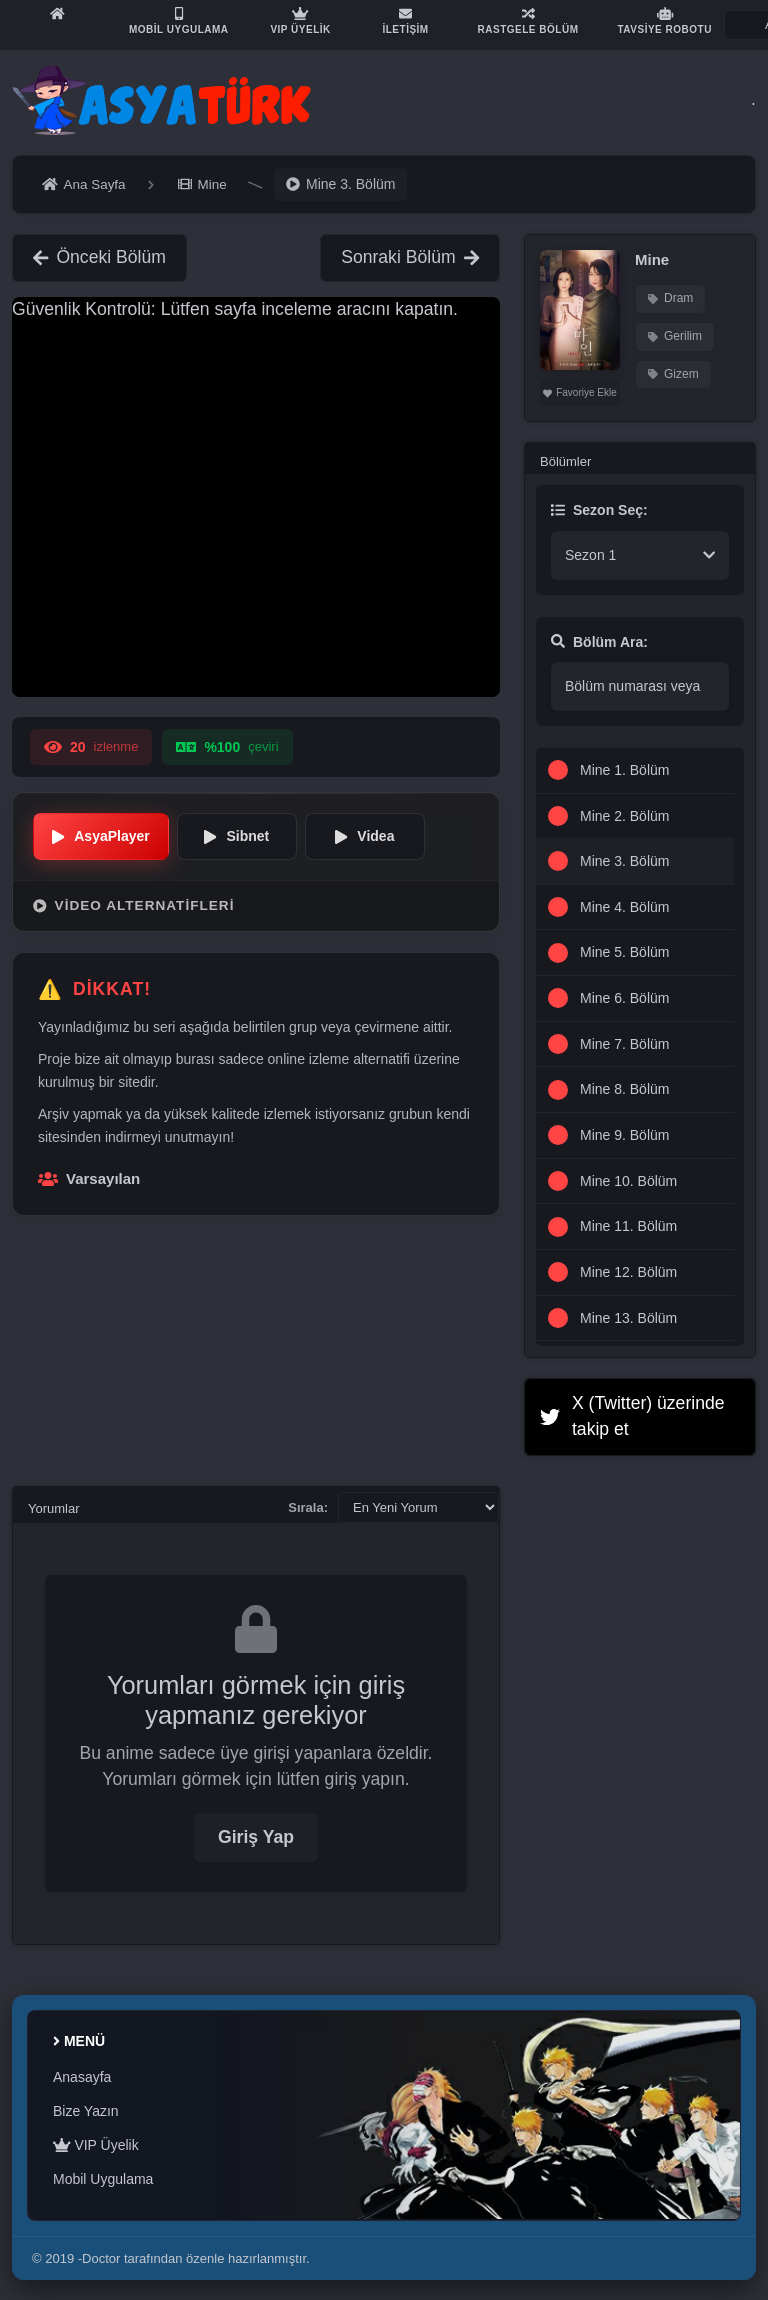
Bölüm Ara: (599, 642)
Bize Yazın (86, 2111)
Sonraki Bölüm (410, 257)
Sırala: (308, 1507)
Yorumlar (54, 1508)
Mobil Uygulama (103, 2179)
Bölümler (565, 461)
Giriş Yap (256, 1837)
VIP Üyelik (96, 2145)
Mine (652, 259)
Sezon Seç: (599, 510)
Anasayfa (82, 2077)
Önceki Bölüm (99, 257)
